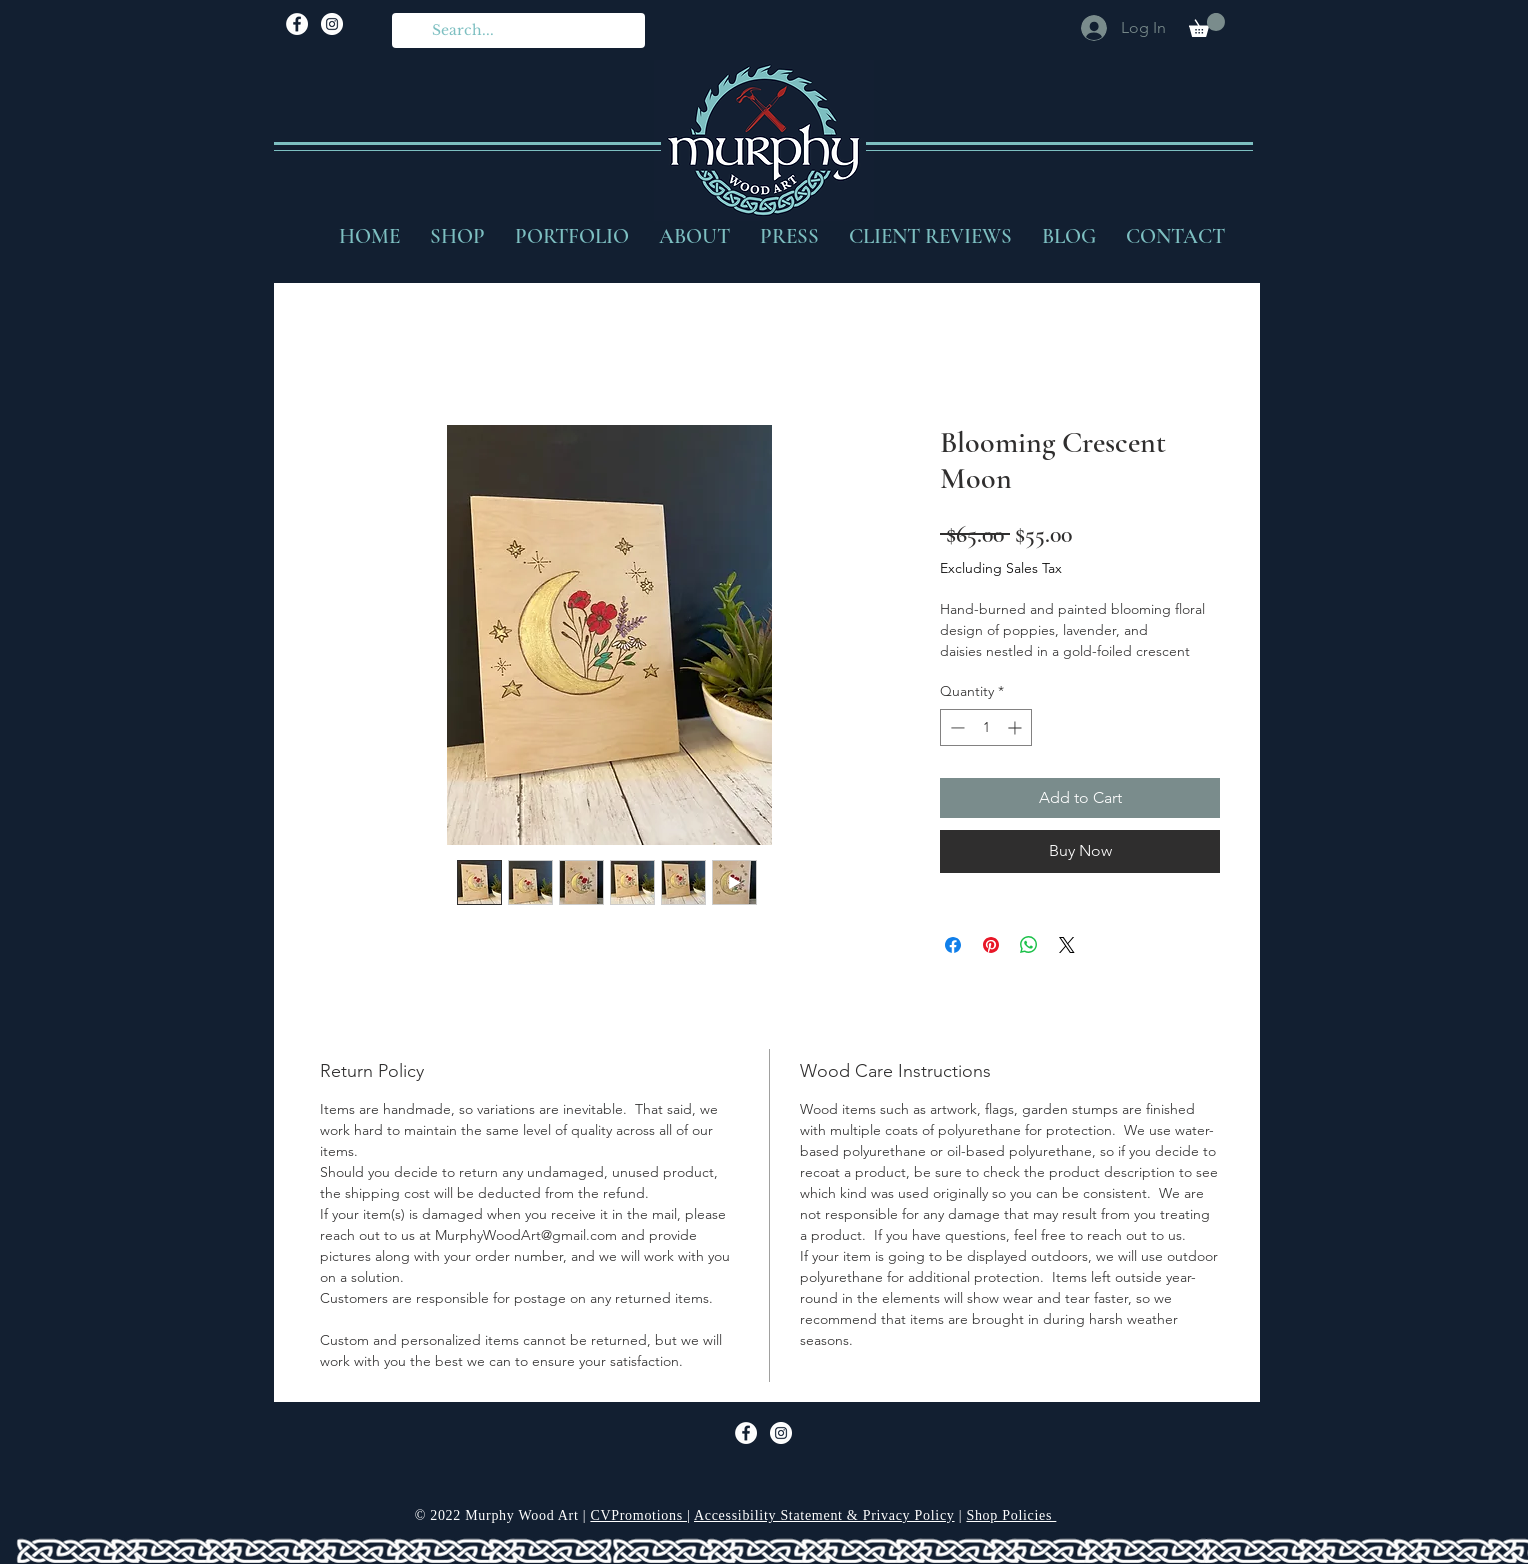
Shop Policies (1011, 1515)
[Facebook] (297, 24)
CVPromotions (638, 1515)
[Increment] (1016, 727)
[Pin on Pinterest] (991, 945)
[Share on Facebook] (953, 945)
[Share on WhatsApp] (1029, 945)
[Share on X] (1067, 945)
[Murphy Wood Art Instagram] (332, 24)
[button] (1207, 25)
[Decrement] (955, 727)
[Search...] (517, 31)
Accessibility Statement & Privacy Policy (824, 1515)
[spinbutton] (986, 727)
